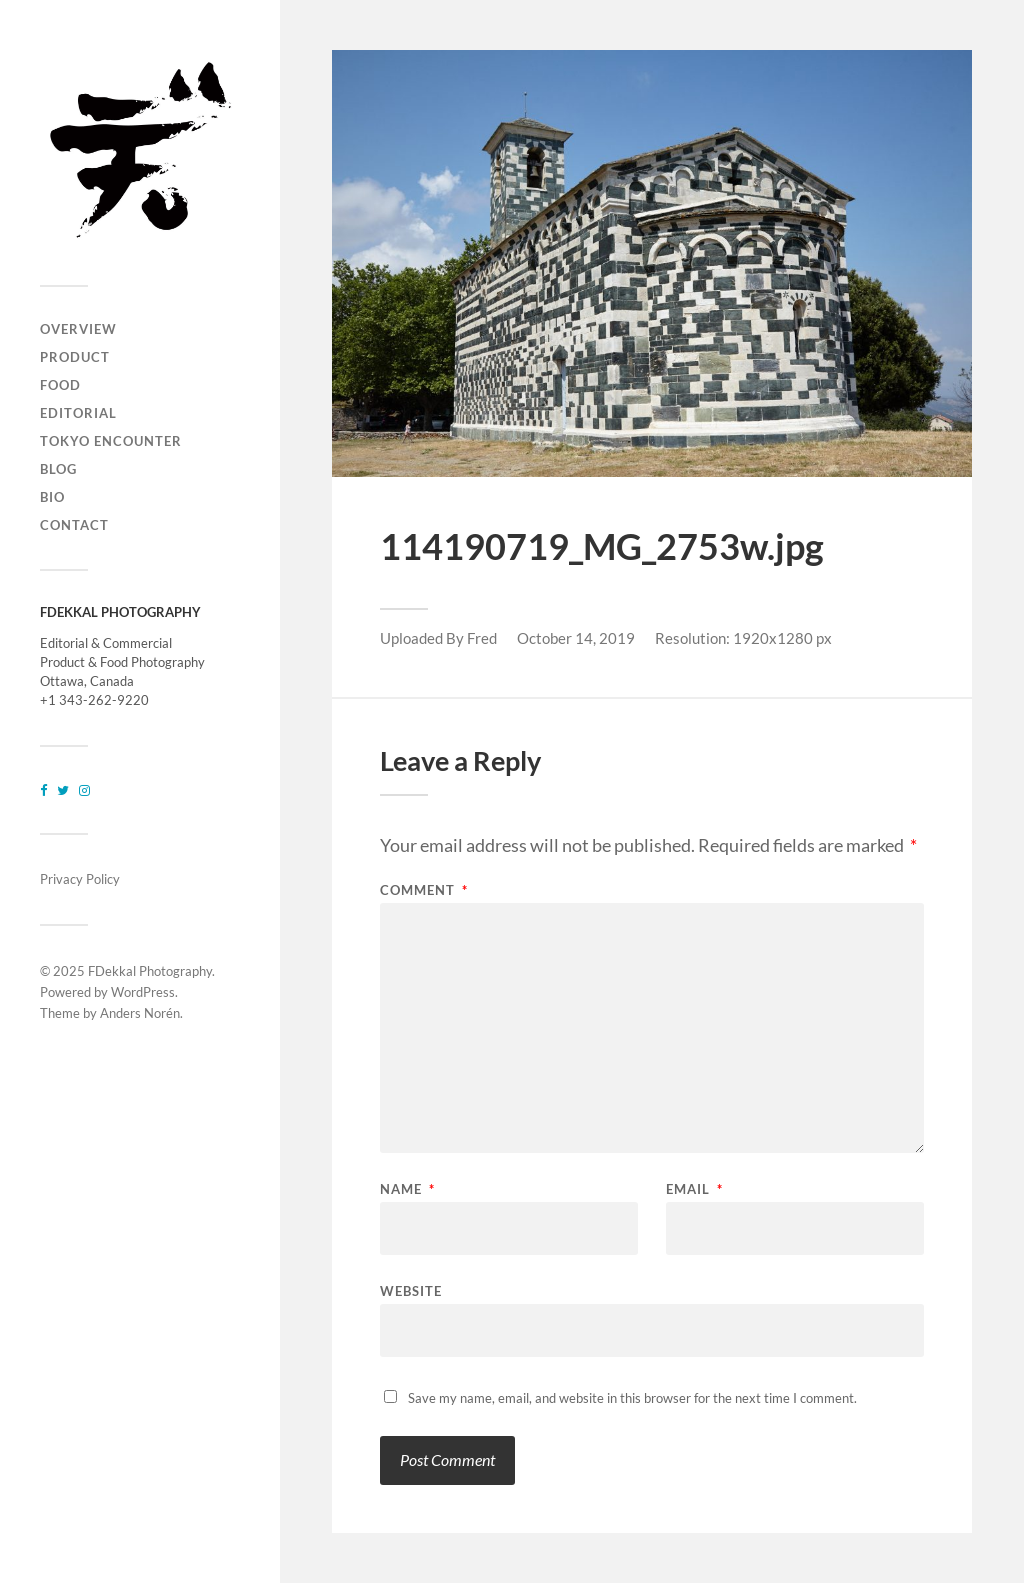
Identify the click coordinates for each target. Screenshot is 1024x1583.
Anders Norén (140, 1013)
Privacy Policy (80, 879)
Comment (424, 890)
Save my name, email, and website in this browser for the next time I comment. (632, 1398)
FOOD (60, 385)
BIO (52, 497)
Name (407, 1189)
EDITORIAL (78, 413)
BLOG (58, 469)
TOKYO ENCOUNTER (111, 441)
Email (694, 1189)
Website (411, 1290)
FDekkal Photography (150, 971)
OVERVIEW (78, 329)
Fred (482, 638)
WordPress (143, 992)
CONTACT (74, 525)
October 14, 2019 (576, 638)
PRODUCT (75, 357)
